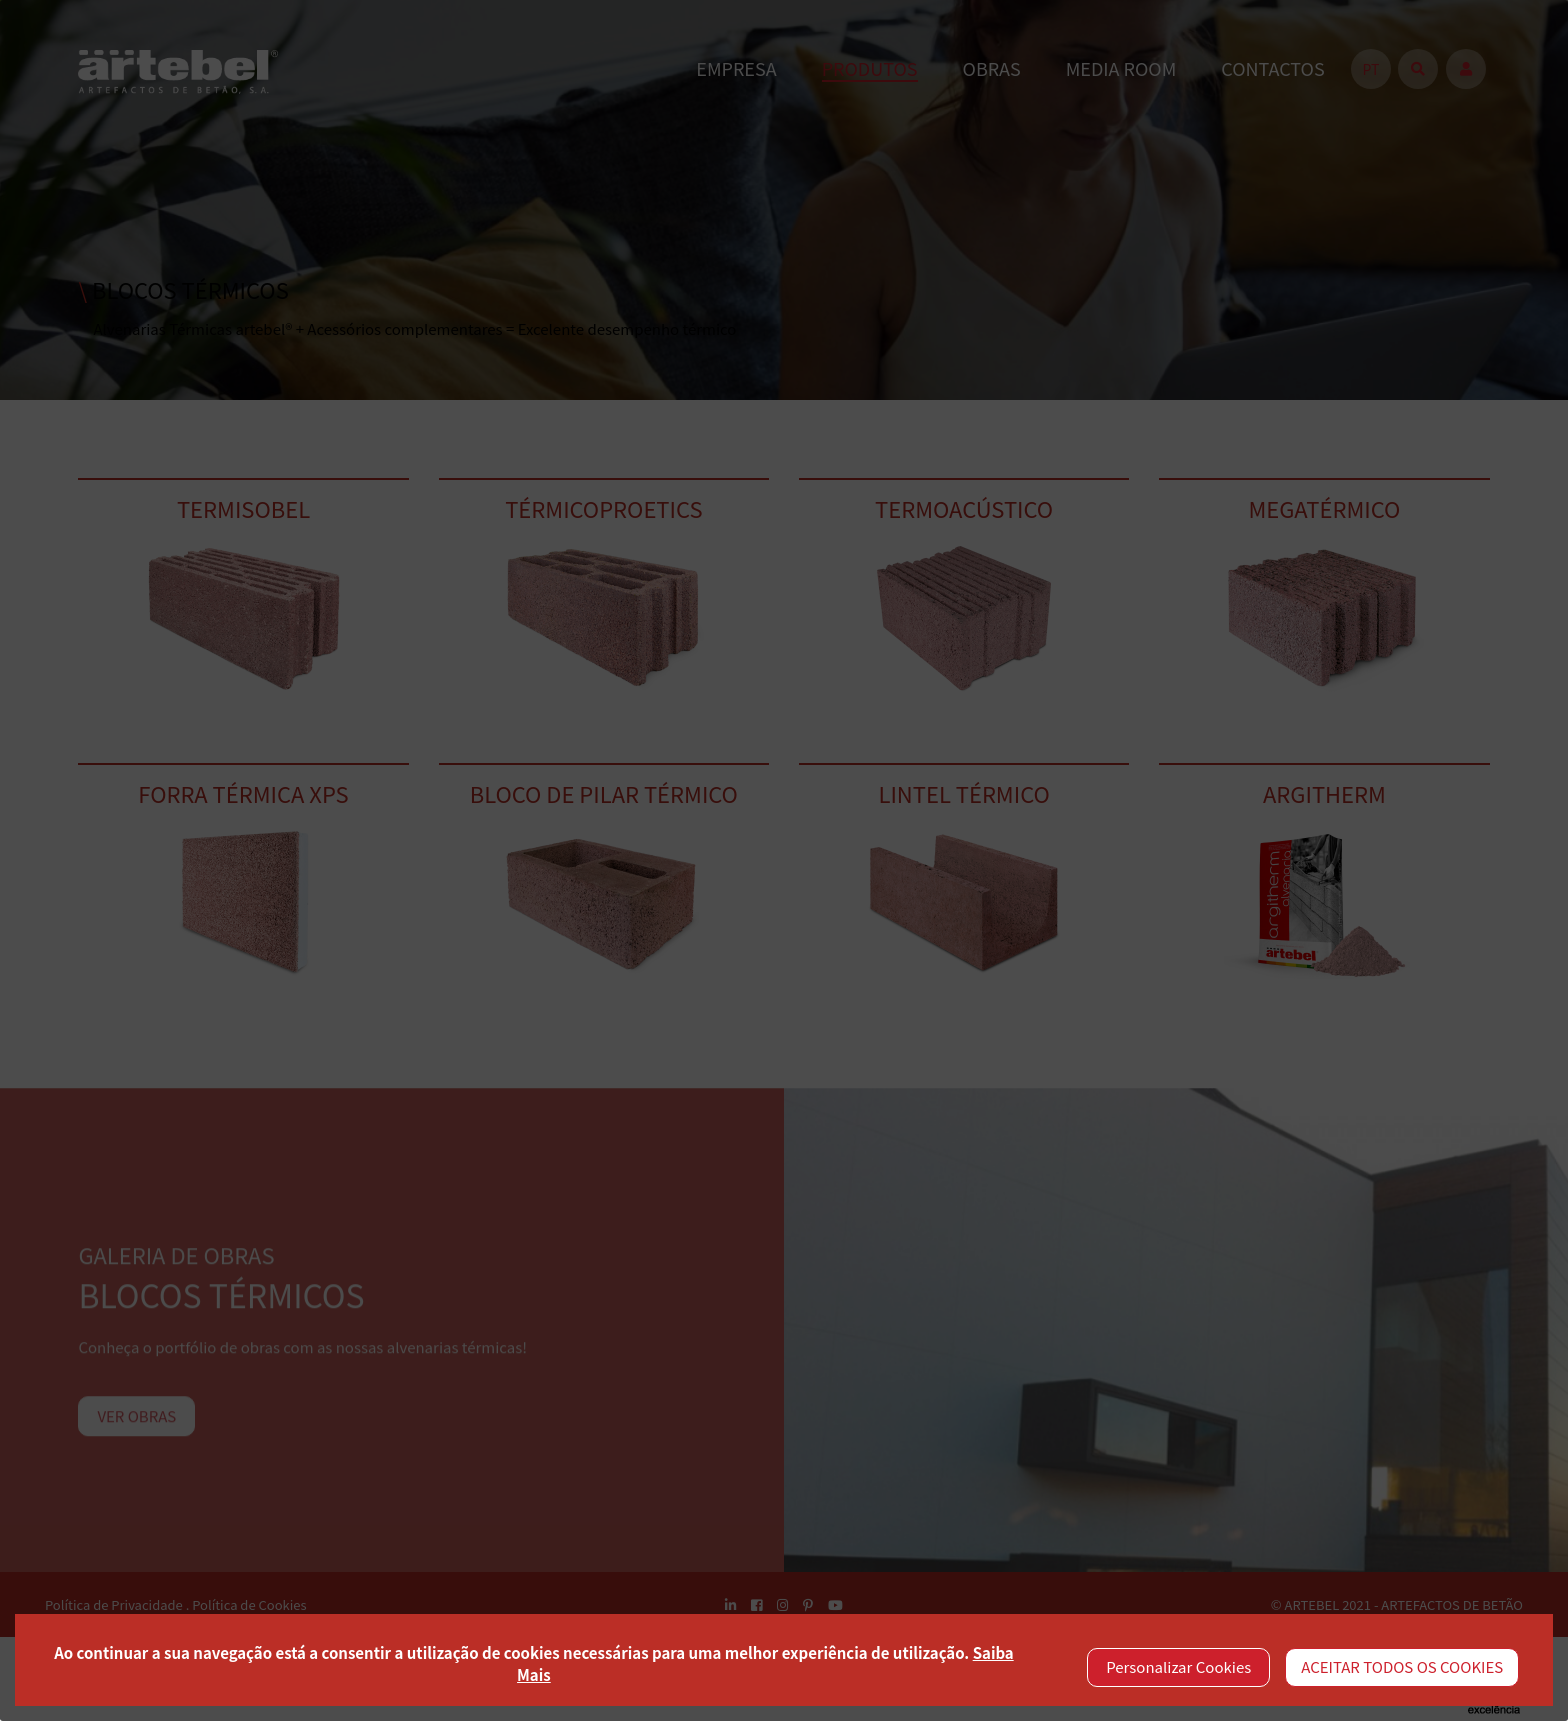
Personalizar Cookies (1178, 1666)
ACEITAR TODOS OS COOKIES (1402, 1666)
